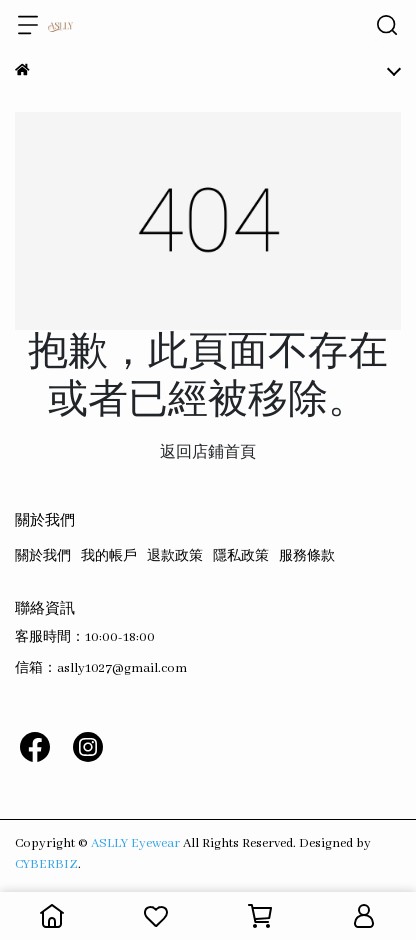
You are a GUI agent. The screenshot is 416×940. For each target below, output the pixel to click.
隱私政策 (241, 556)
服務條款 (307, 556)
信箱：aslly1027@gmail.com (101, 668)
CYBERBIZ (46, 864)
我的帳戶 (109, 556)
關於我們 (43, 556)
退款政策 (175, 556)
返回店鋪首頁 (208, 453)
